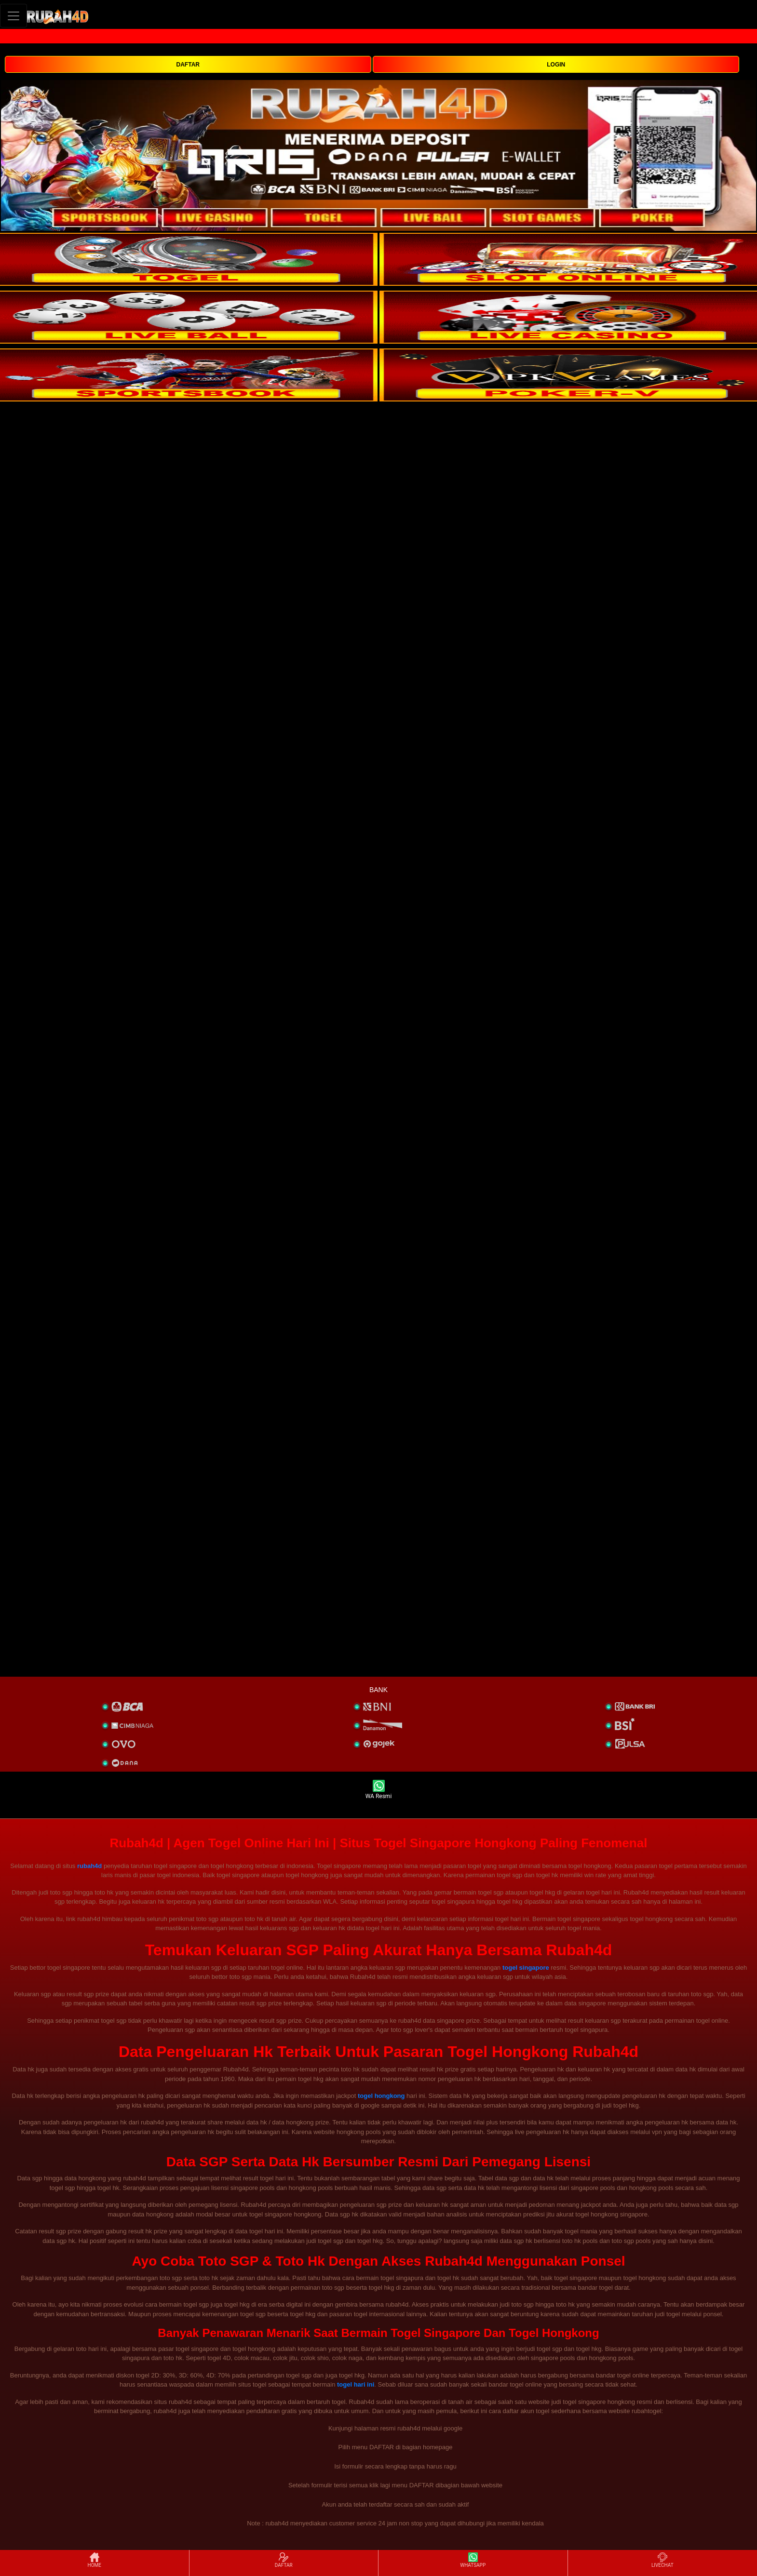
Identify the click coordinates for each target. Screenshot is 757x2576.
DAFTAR (188, 64)
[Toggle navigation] (13, 15)
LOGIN (556, 64)
